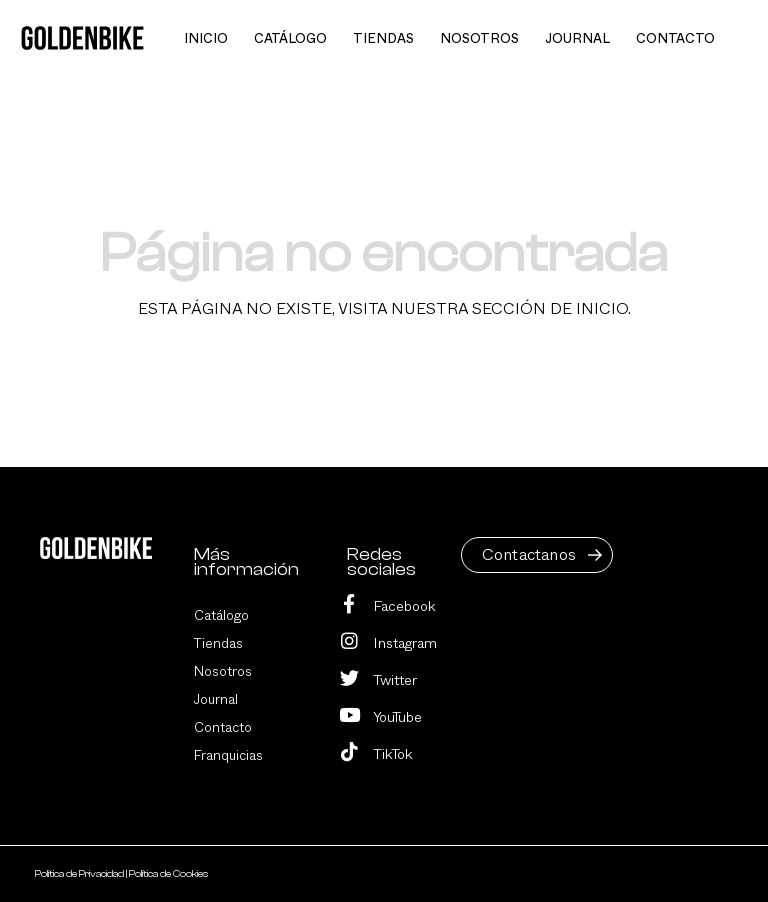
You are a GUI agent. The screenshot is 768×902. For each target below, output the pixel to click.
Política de (80, 874)
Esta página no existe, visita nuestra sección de (384, 309)
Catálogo (221, 616)
